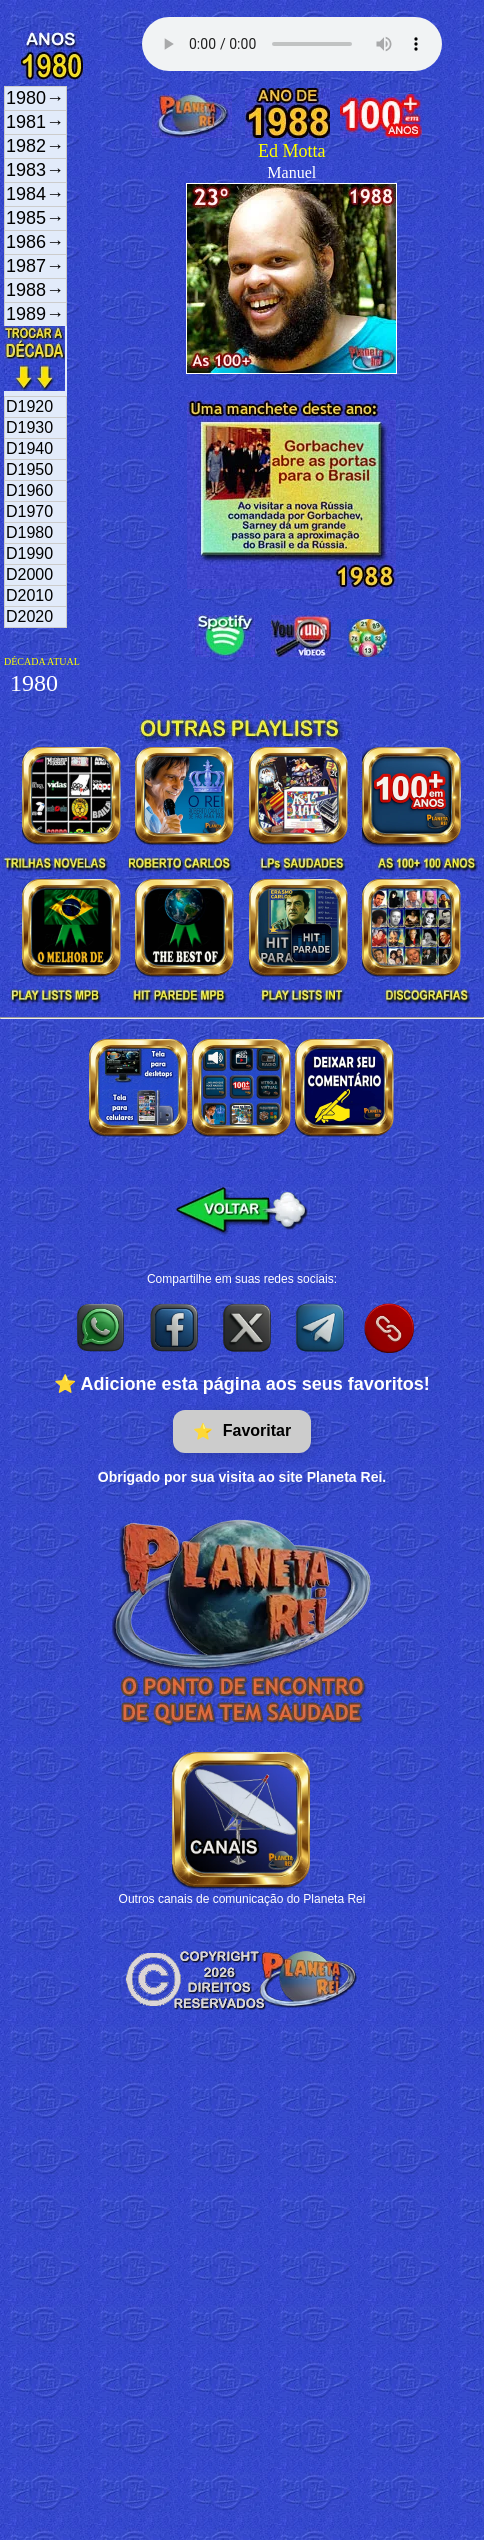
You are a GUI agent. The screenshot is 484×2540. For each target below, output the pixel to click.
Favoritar (242, 1431)
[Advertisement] (187, 2148)
